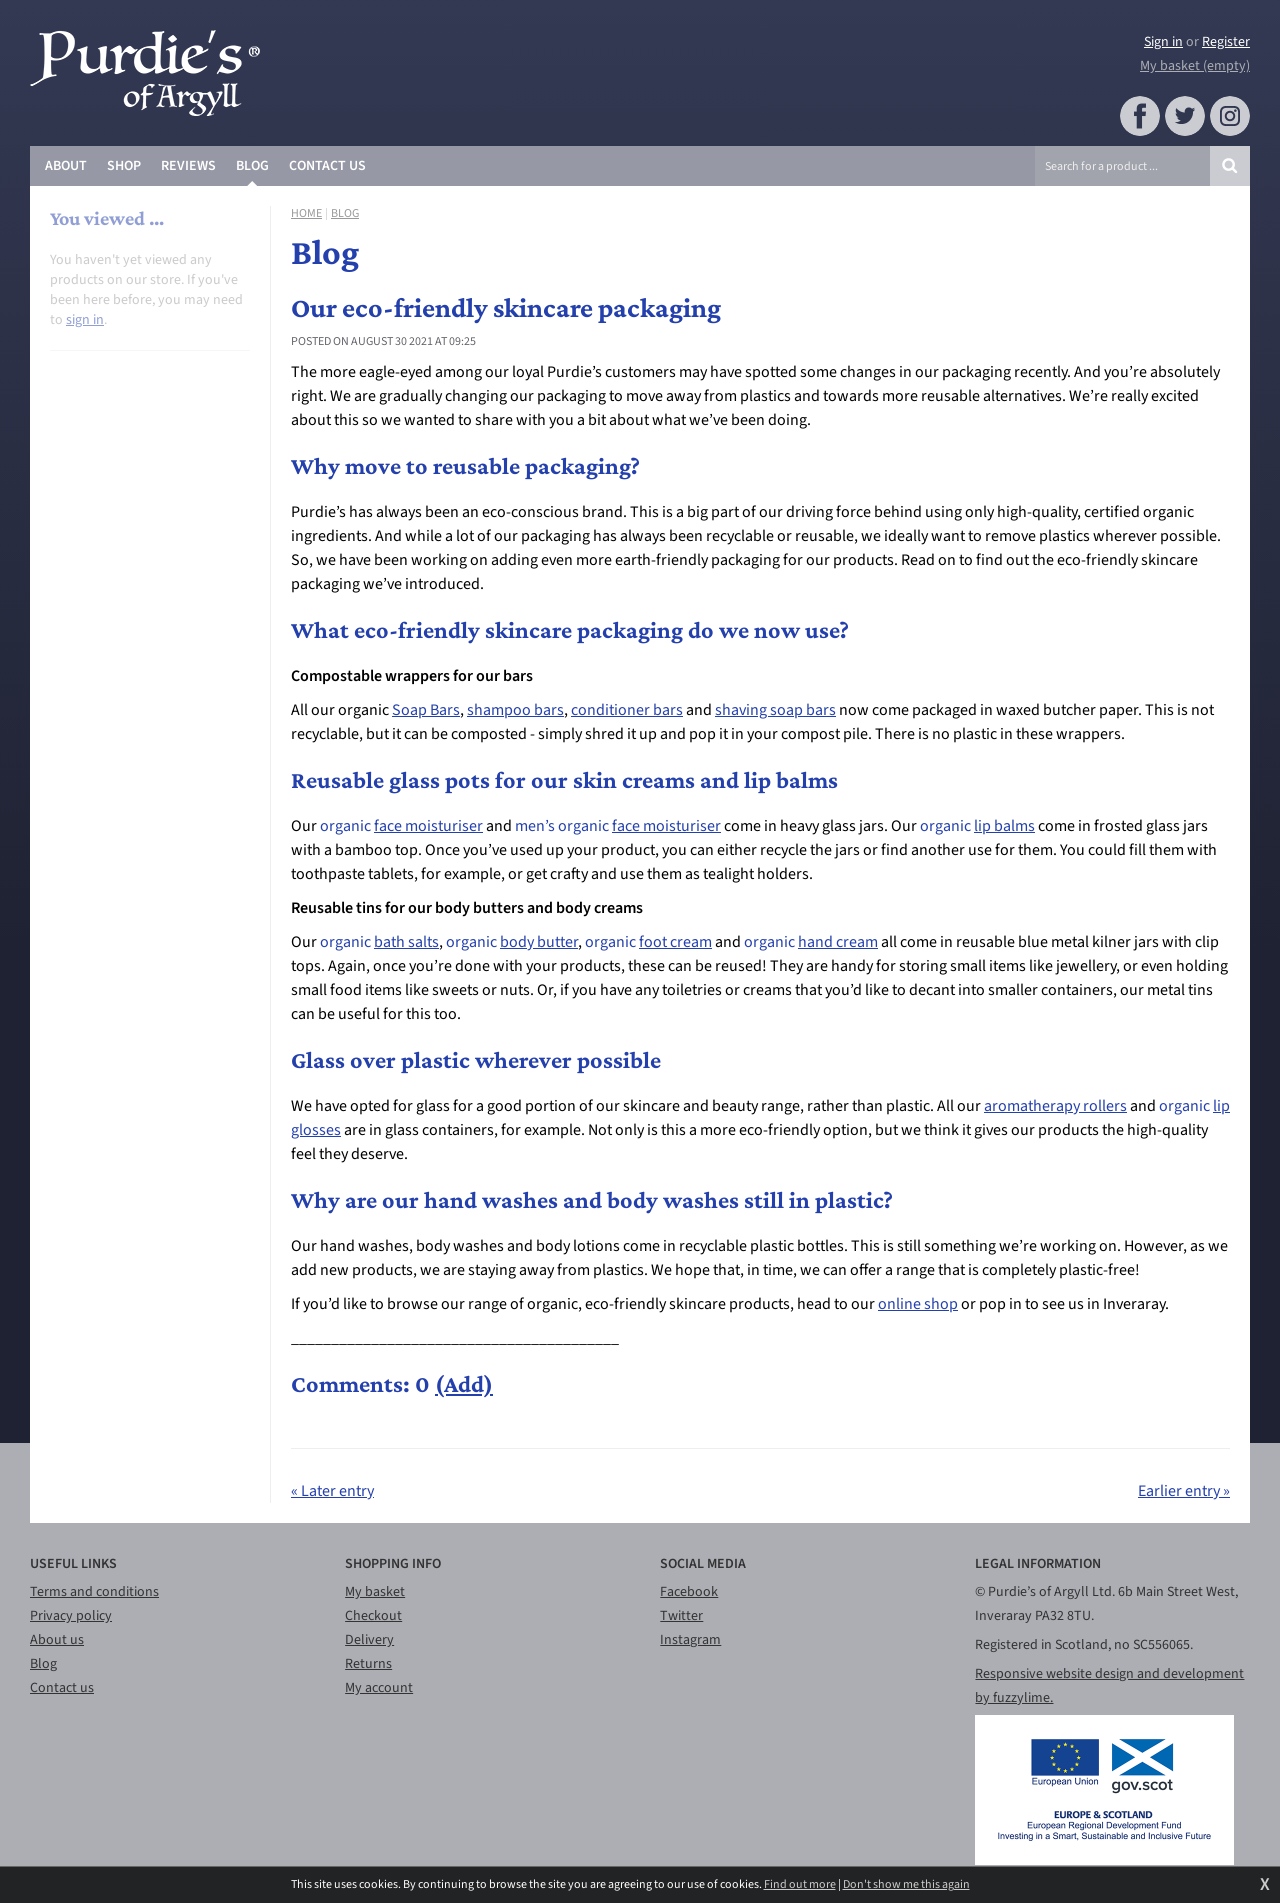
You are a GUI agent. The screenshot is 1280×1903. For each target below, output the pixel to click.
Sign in (1163, 42)
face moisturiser (428, 826)
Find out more (800, 1885)
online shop (918, 1304)
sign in (85, 320)
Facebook (689, 1592)
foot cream (675, 942)
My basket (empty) (1195, 66)
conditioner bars (627, 710)
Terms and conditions (94, 1592)
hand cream (838, 942)
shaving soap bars (775, 710)
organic (347, 826)
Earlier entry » (1184, 1491)
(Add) (464, 1383)
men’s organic (563, 826)
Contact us (62, 1688)
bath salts (406, 942)
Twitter (681, 1616)
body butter (539, 942)
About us (57, 1640)
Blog (345, 214)
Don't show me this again (906, 1885)
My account (379, 1688)
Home (306, 214)
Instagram (690, 1640)
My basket (375, 1592)
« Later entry (332, 1491)
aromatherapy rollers (1055, 1106)
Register (1226, 42)
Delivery (369, 1640)
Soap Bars (426, 710)
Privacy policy (71, 1616)
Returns (368, 1664)
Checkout (373, 1616)
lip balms (1004, 826)
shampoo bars (515, 710)
